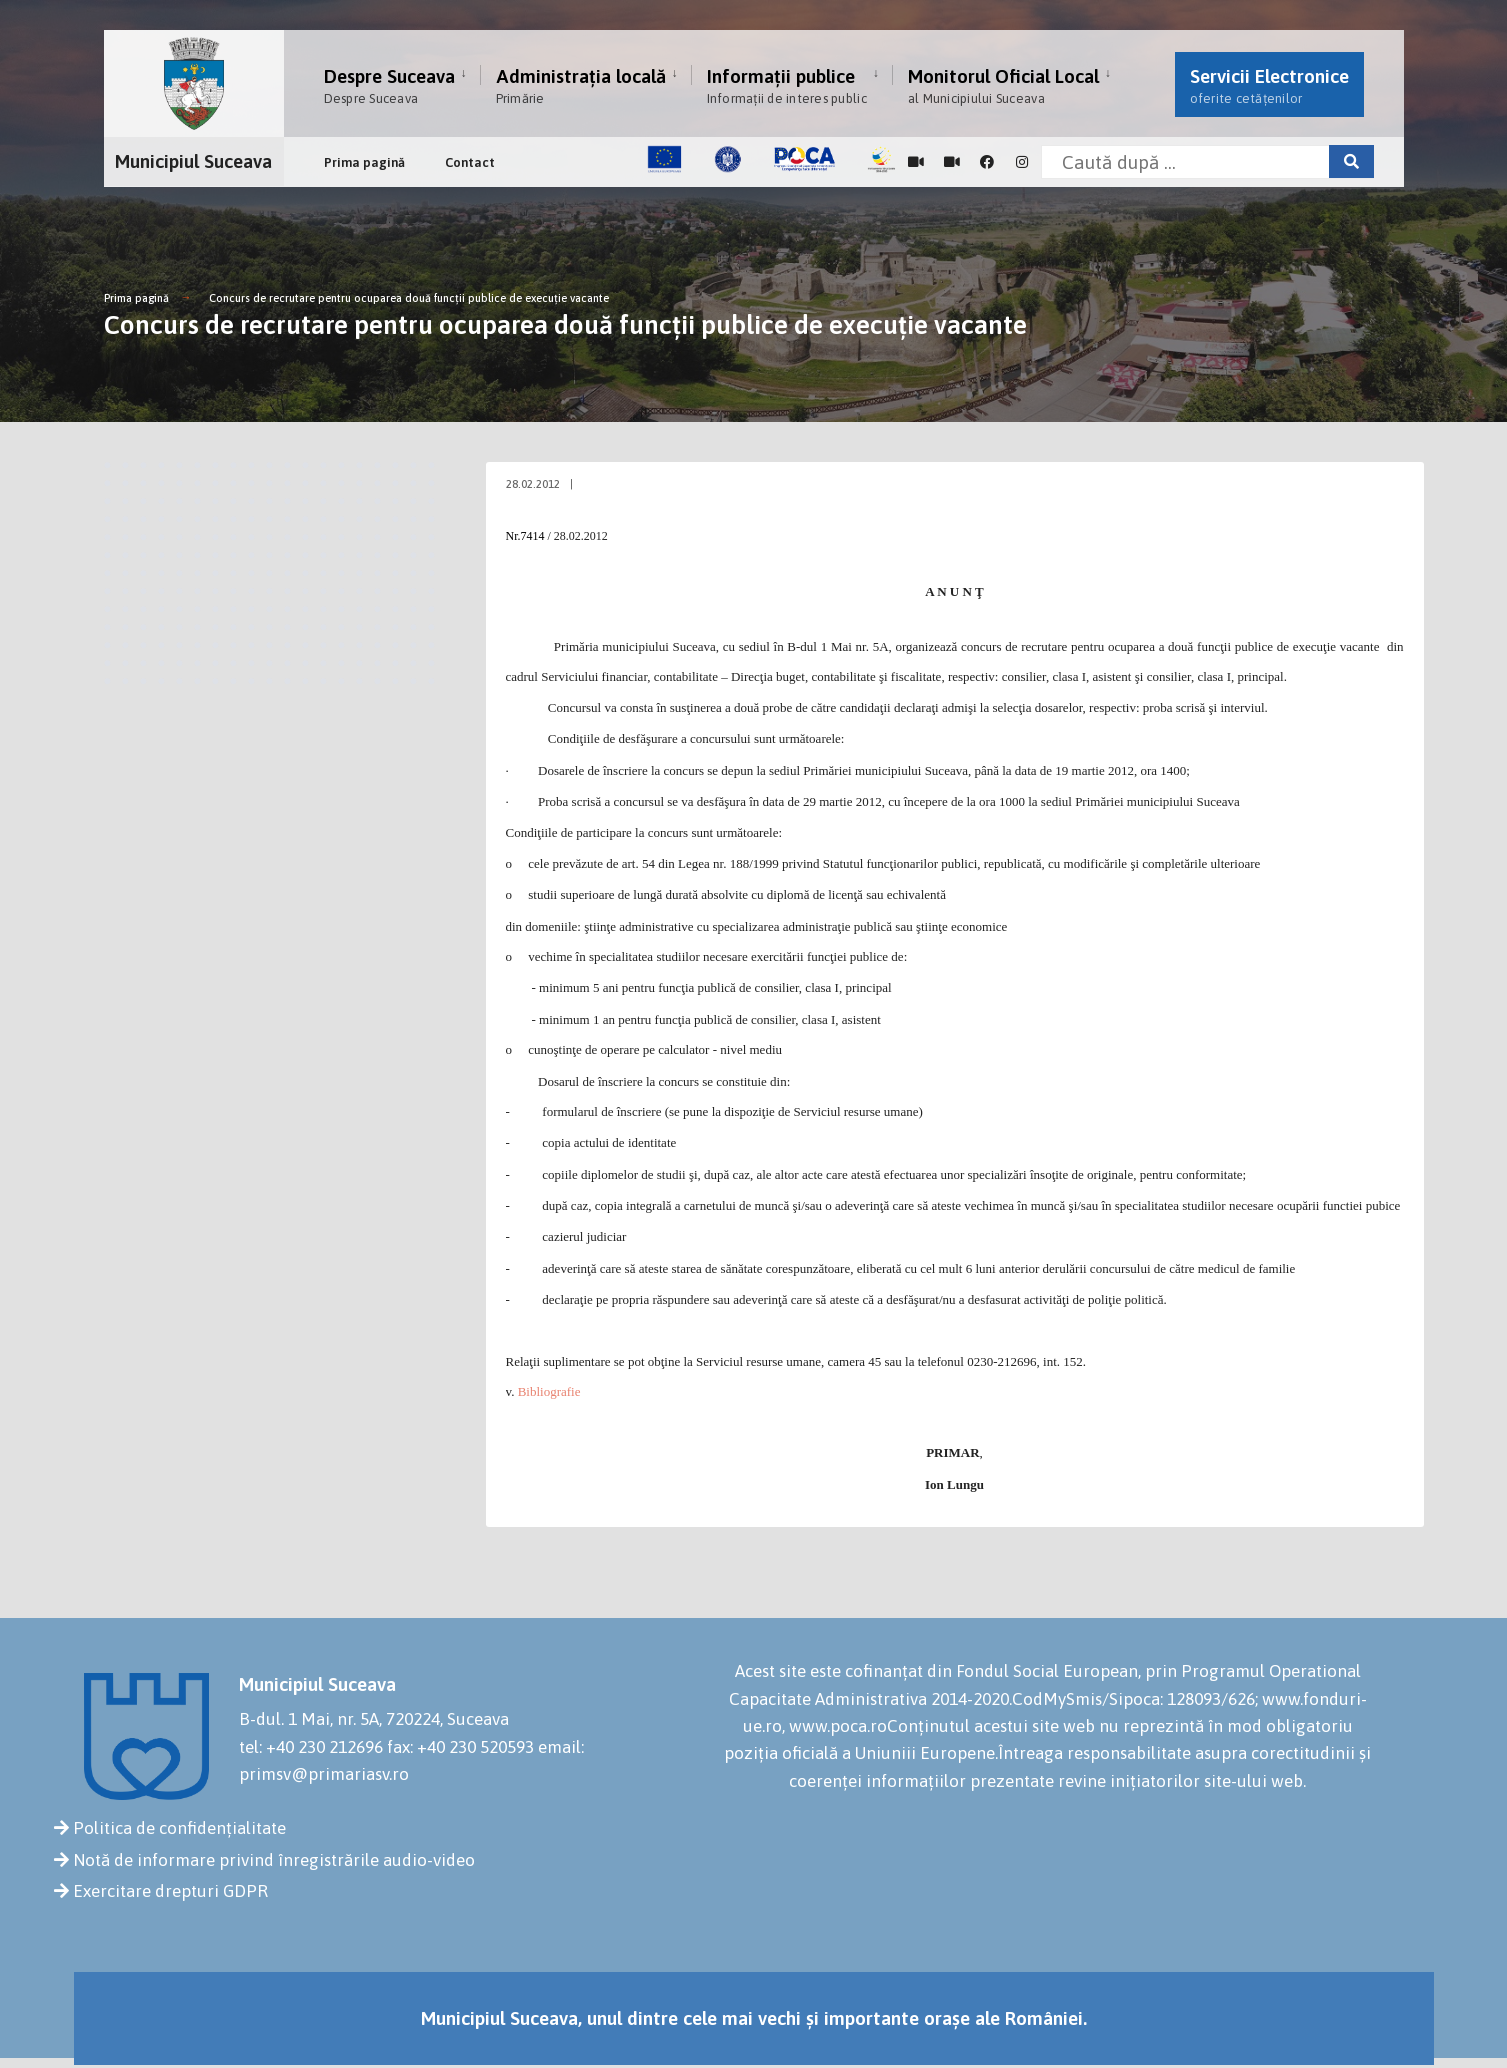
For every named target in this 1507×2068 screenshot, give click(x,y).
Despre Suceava (389, 85)
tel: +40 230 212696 (311, 1747)
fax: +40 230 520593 (460, 1747)
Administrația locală (581, 85)
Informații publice (787, 85)
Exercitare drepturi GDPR (170, 1891)
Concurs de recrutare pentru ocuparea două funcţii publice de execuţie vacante (409, 298)
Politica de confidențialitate (179, 1828)
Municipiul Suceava (193, 161)
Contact (470, 162)
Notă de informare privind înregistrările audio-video (274, 1860)
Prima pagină (364, 162)
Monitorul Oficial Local (1003, 85)
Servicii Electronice (1269, 85)
